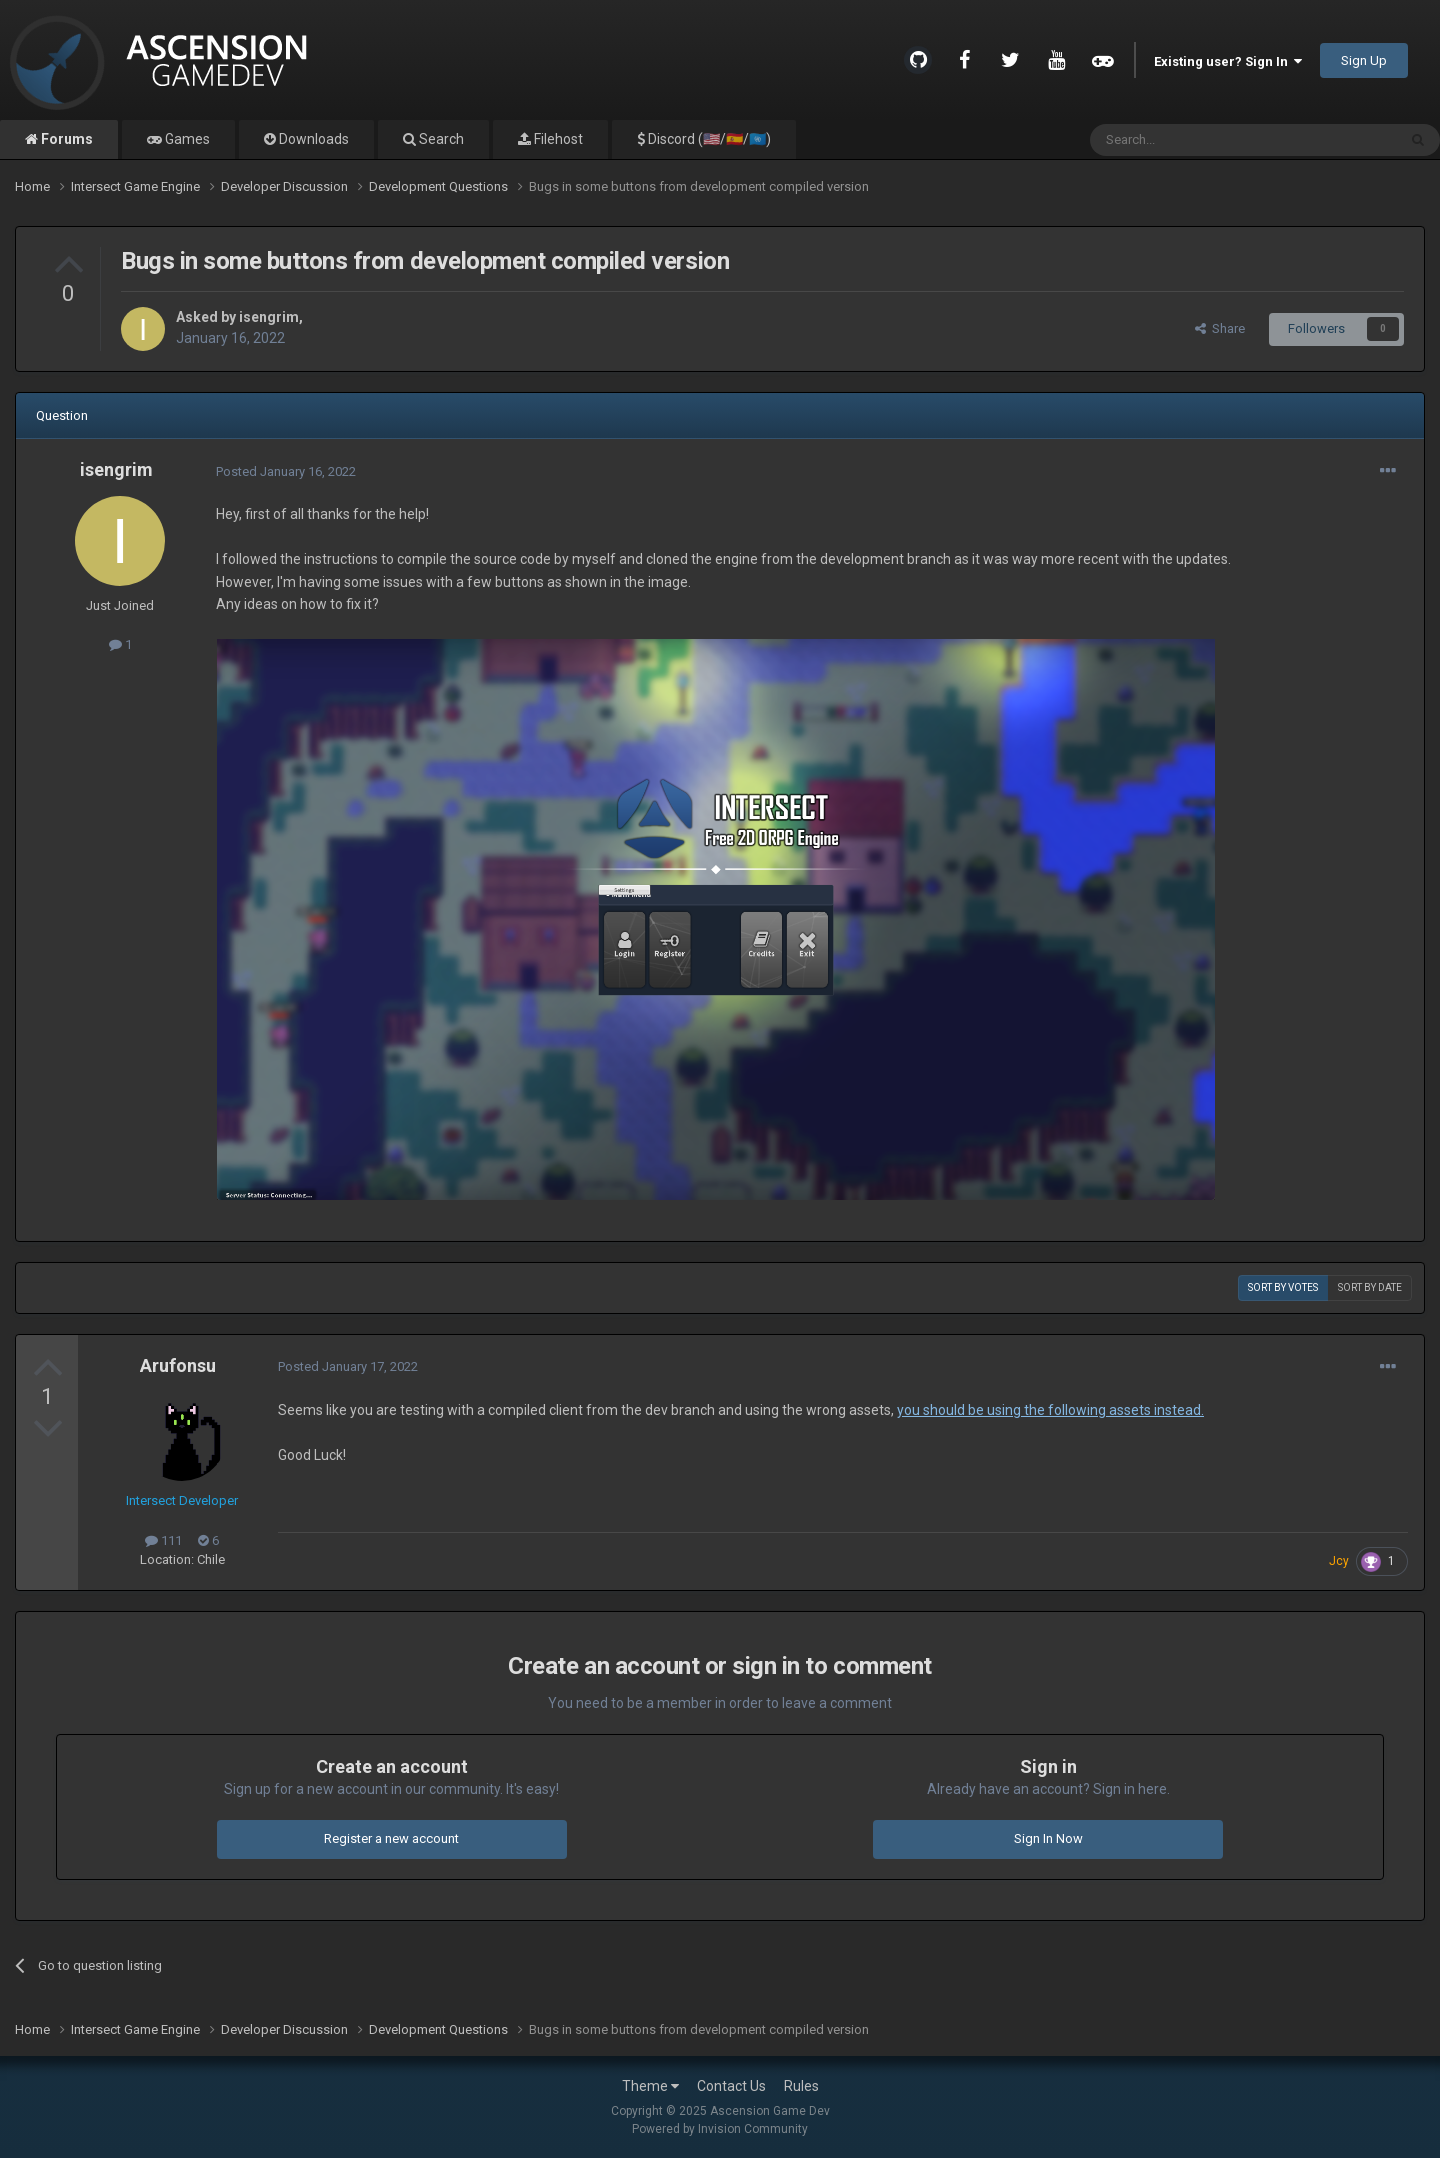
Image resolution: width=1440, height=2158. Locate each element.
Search (440, 139)
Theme (650, 2086)
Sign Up (1364, 60)
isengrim (269, 317)
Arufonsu (178, 1365)
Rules (801, 2086)
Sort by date (1370, 1287)
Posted (286, 471)
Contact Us (731, 2086)
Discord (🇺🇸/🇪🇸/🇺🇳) (708, 139)
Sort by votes (1283, 1287)
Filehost (557, 139)
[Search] (1195, 140)
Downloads (312, 139)
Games (186, 139)
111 (163, 1540)
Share (1220, 328)
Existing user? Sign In (1228, 61)
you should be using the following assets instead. (1050, 1410)
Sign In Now (1048, 1838)
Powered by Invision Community (720, 2129)
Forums (65, 139)
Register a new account (391, 1838)
